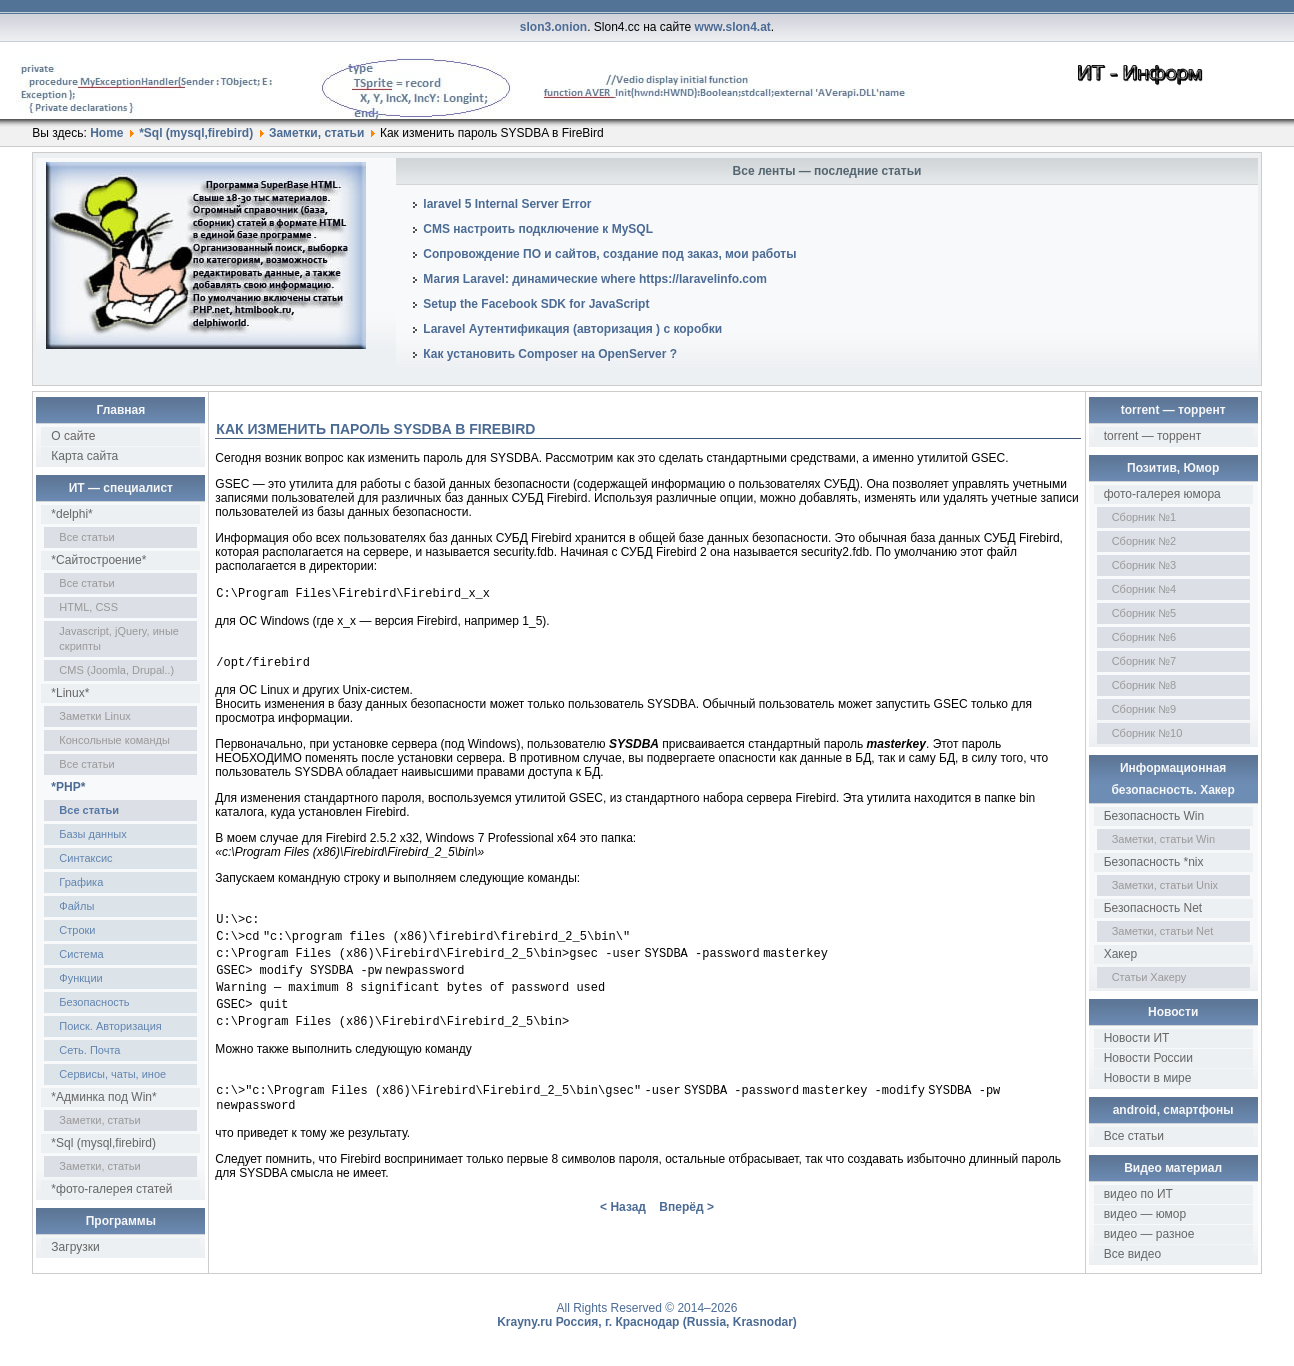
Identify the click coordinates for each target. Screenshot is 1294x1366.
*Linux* (70, 693)
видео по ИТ (1138, 1194)
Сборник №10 (1147, 733)
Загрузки (75, 1247)
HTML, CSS (88, 607)
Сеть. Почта (89, 1050)
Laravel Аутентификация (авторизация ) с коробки (572, 329)
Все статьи (86, 537)
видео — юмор (1145, 1214)
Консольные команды (114, 740)
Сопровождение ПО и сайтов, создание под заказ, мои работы (609, 254)
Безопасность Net (1153, 908)
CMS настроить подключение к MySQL (538, 229)
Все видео (1132, 1254)
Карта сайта (84, 456)
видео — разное (1149, 1234)
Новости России (1148, 1058)
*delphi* (71, 514)
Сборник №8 (1144, 685)
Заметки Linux (94, 716)
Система (81, 954)
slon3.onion (553, 27)
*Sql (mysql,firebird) (196, 133)
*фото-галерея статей (111, 1189)
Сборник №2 (1144, 541)
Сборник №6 (1144, 637)
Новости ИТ (1137, 1038)
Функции (80, 978)
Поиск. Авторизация (110, 1026)
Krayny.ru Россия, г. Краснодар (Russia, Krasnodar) (647, 1322)
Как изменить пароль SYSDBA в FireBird (375, 429)
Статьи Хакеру (1149, 977)
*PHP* (68, 787)
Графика (81, 882)
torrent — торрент (1153, 436)
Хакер (1120, 954)
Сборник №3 (1144, 565)
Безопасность (94, 1002)
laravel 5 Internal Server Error (507, 204)
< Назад (623, 1229)
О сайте (73, 436)
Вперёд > (686, 1229)
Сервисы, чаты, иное (112, 1074)
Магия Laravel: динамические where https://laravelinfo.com (595, 279)
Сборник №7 (1144, 661)
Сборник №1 (1144, 517)
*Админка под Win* (103, 1097)
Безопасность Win (1154, 816)
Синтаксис (85, 858)
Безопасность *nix (1154, 862)
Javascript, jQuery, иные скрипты (119, 638)
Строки (77, 930)
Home (106, 133)
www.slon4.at (733, 27)
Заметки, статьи (316, 133)
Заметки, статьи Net (1163, 931)
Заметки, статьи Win (1163, 839)
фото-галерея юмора (1162, 494)
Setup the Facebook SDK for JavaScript (536, 304)
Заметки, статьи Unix (1165, 885)
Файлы (76, 906)
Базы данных (92, 834)
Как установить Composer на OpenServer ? (550, 354)
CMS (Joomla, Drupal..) (116, 670)
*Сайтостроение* (98, 560)
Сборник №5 (1144, 613)
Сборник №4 (1144, 589)
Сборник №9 (1144, 709)
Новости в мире (1148, 1078)
